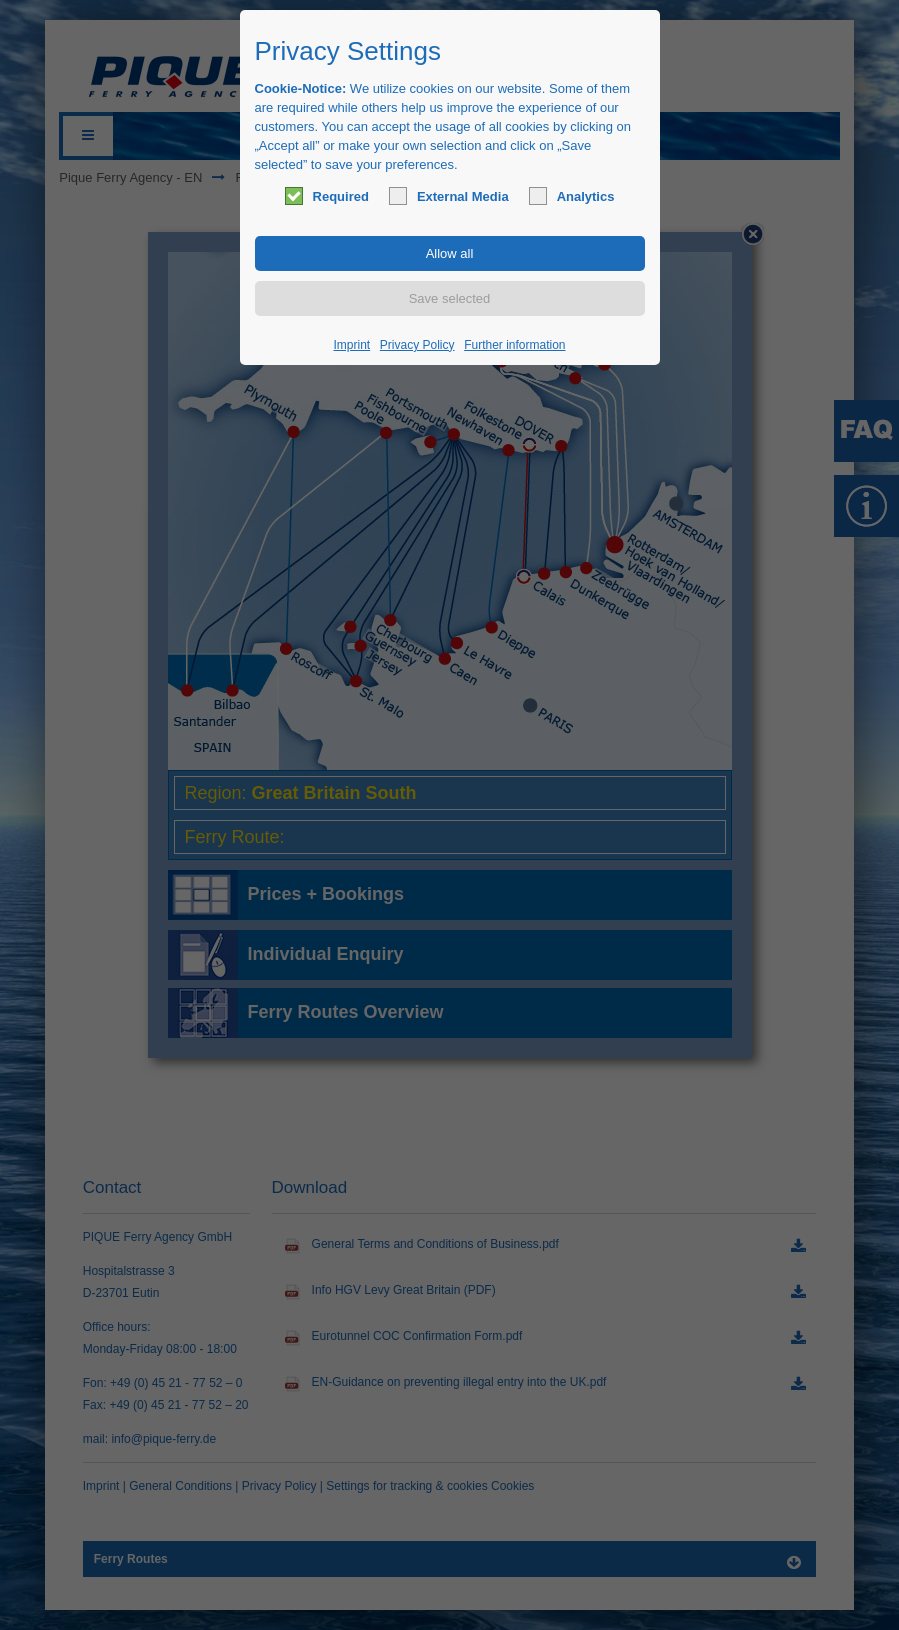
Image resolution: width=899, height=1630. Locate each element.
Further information (514, 345)
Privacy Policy (417, 345)
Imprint (352, 345)
